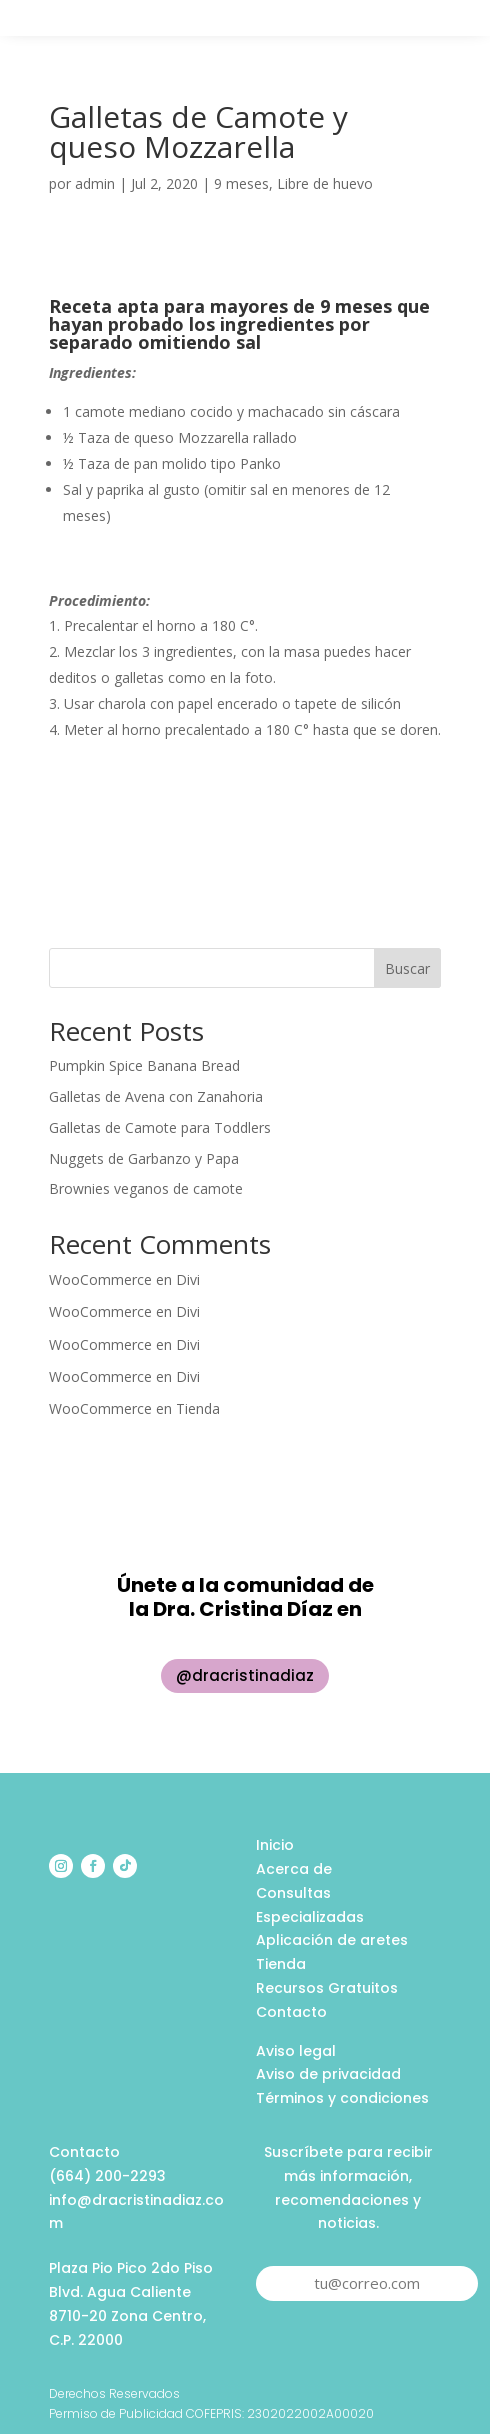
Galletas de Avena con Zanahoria (156, 1096)
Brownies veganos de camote (146, 1188)
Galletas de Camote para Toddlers (160, 1127)
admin (95, 183)
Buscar (407, 968)
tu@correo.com (367, 2283)
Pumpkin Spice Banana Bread (144, 1065)
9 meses (241, 183)
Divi (188, 1279)
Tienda (198, 1408)
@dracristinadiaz (245, 1675)
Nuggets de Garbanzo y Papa (144, 1158)
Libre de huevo (325, 183)
